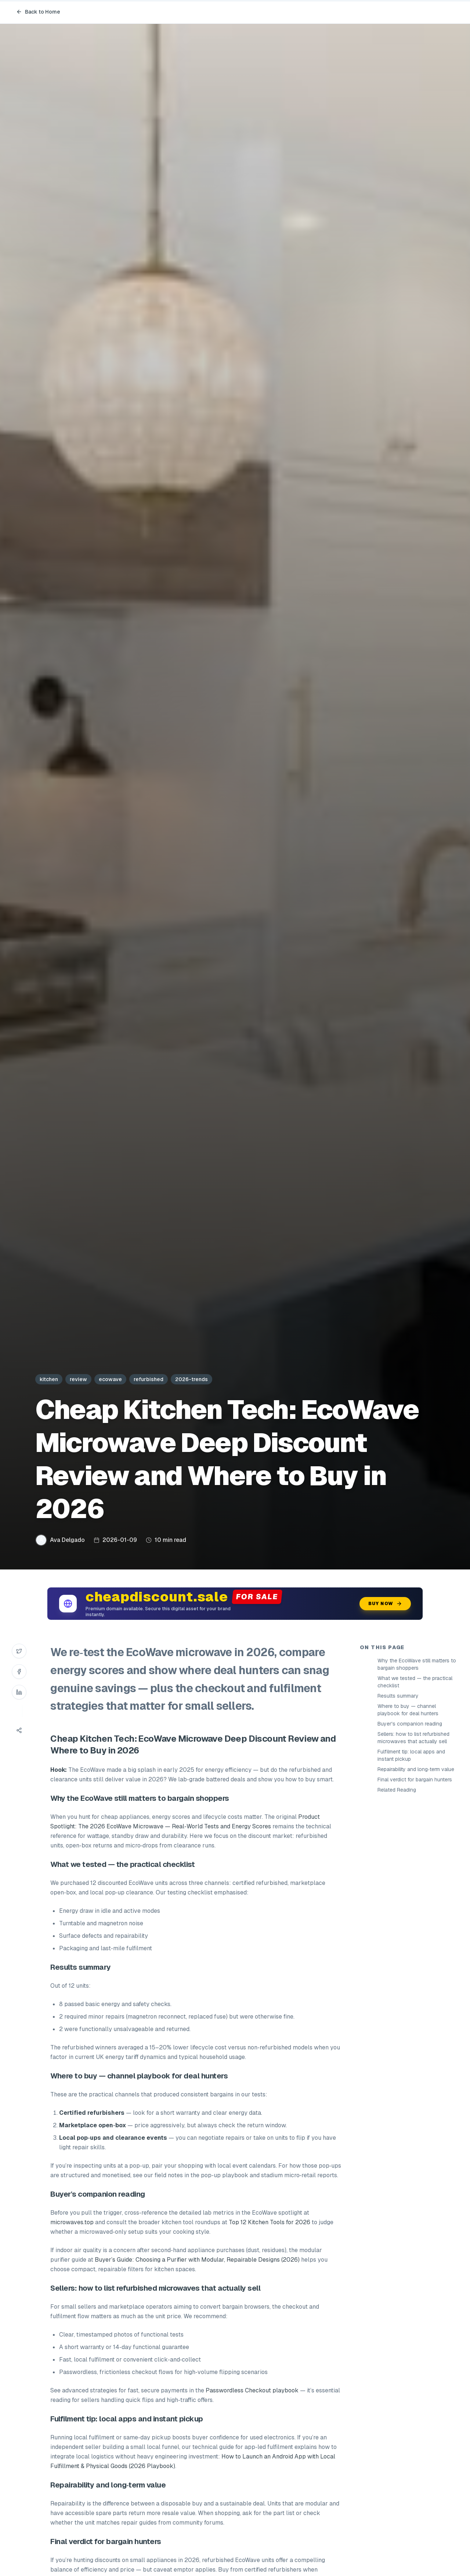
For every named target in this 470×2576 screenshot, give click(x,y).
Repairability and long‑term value (415, 1769)
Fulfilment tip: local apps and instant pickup (411, 1755)
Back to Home (38, 11)
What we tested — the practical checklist (414, 1682)
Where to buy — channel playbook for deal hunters (407, 1710)
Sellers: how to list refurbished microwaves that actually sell (413, 1738)
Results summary (398, 1695)
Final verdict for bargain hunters (414, 1779)
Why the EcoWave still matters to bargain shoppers (416, 1664)
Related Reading (396, 1789)
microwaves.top (72, 2222)
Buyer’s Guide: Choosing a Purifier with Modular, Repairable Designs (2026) (197, 2260)
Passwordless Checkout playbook (252, 2390)
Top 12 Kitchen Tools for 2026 (269, 2222)
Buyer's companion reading (409, 1723)
